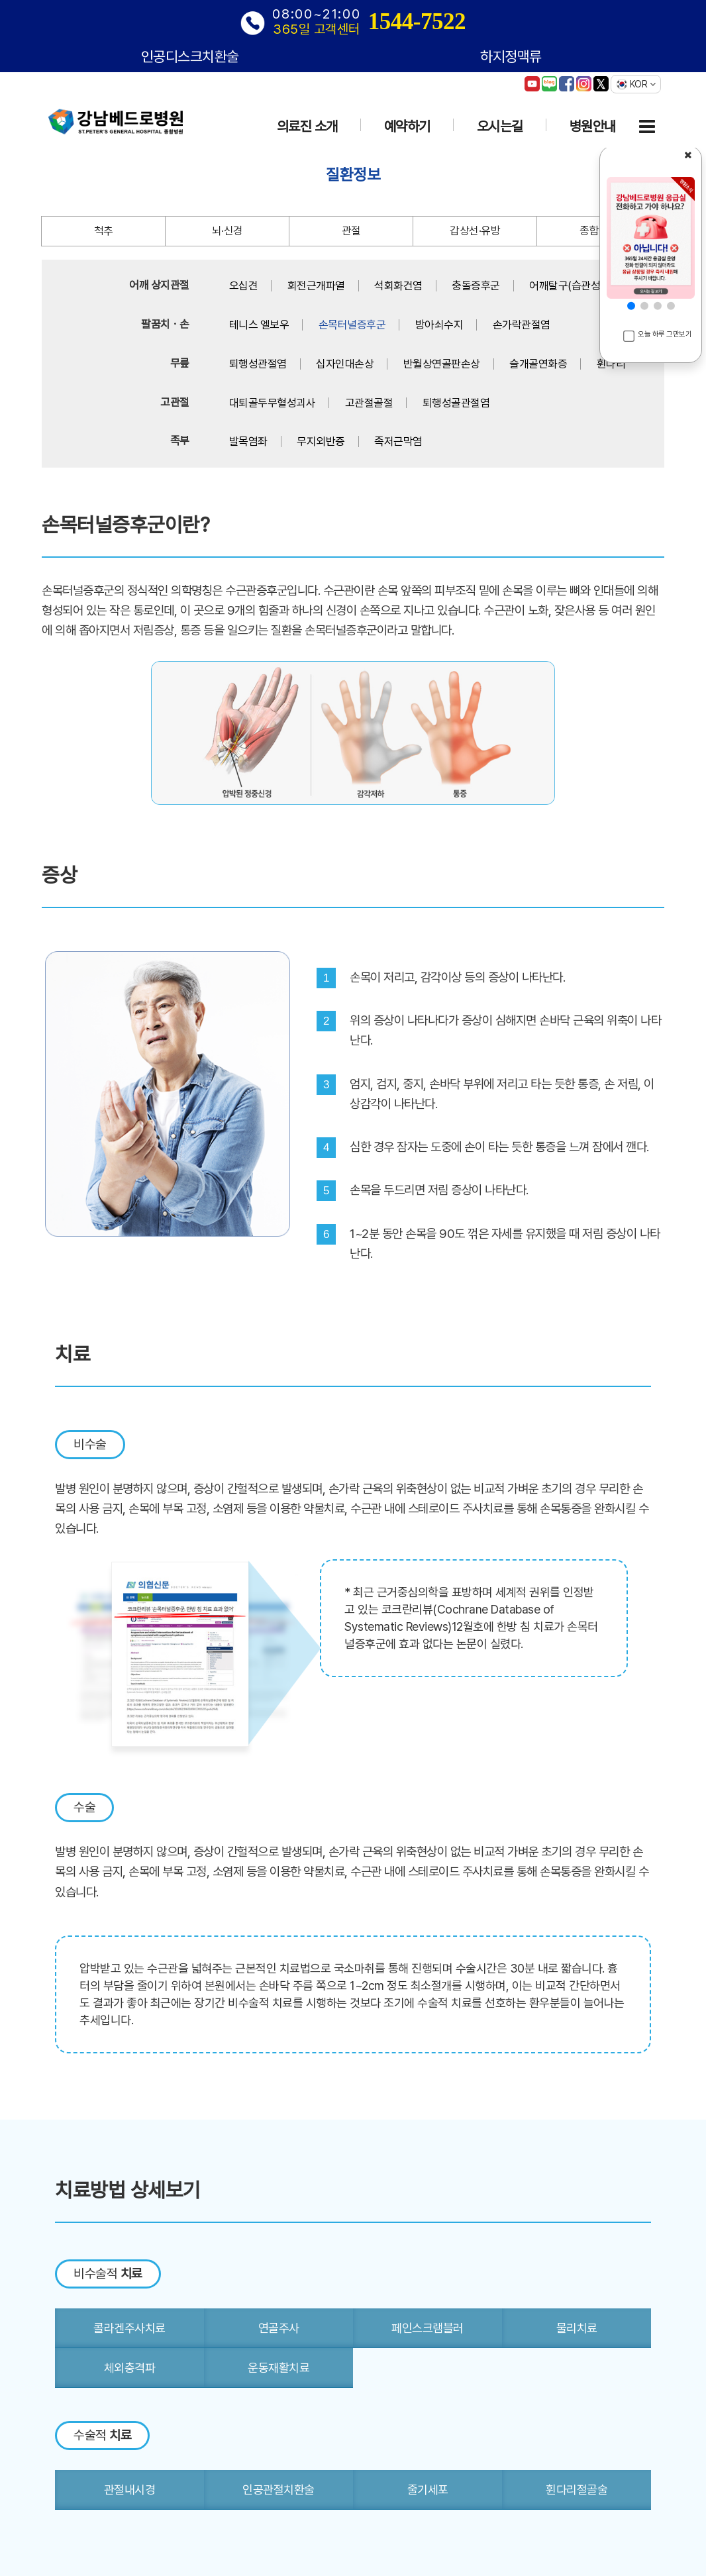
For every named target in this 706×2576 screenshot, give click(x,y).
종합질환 (599, 230)
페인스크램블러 (427, 2328)
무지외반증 (321, 441)
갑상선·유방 (475, 230)
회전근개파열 (316, 285)
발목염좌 (248, 441)
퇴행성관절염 (258, 363)
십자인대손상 (345, 363)
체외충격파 (130, 2368)
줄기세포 (427, 2490)
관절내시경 (130, 2490)
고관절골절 (369, 402)
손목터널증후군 (352, 324)
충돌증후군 (476, 285)
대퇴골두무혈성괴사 (272, 402)
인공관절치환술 (278, 2490)
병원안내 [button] (593, 126)
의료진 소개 (307, 126)
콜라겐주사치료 (129, 2328)
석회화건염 (398, 285)
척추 (103, 230)
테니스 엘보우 (259, 324)
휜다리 (611, 363)
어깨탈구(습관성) (566, 285)
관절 (351, 230)
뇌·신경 (227, 230)
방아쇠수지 (439, 324)
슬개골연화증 (538, 363)
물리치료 (576, 2328)
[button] (631, 306)
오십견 (243, 285)
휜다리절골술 (576, 2490)
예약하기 (407, 126)
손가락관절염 (521, 324)
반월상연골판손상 (441, 363)
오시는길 (500, 126)
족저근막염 (398, 441)
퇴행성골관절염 (456, 402)
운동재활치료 (278, 2368)
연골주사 (278, 2328)
